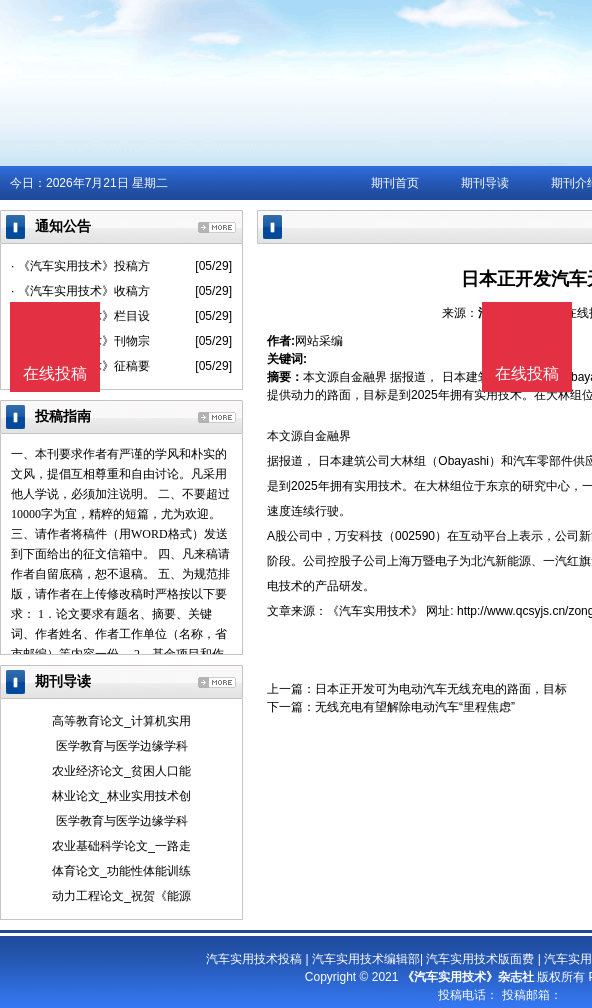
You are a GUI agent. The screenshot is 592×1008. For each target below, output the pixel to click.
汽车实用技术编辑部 (366, 959)
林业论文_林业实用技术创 (121, 796)
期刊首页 (395, 183)
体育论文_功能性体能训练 (121, 871)
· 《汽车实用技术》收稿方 (80, 291)
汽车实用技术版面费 (480, 959)
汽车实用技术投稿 (254, 959)
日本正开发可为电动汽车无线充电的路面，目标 (441, 689)
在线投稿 (527, 373)
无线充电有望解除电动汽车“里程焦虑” (415, 707)
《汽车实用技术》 (375, 611)
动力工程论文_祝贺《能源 (121, 896)
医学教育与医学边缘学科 (122, 746)
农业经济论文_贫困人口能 (121, 771)
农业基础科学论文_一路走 (121, 846)
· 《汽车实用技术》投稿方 (80, 266)
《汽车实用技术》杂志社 (468, 977)
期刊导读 (485, 183)
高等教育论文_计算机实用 (121, 721)
